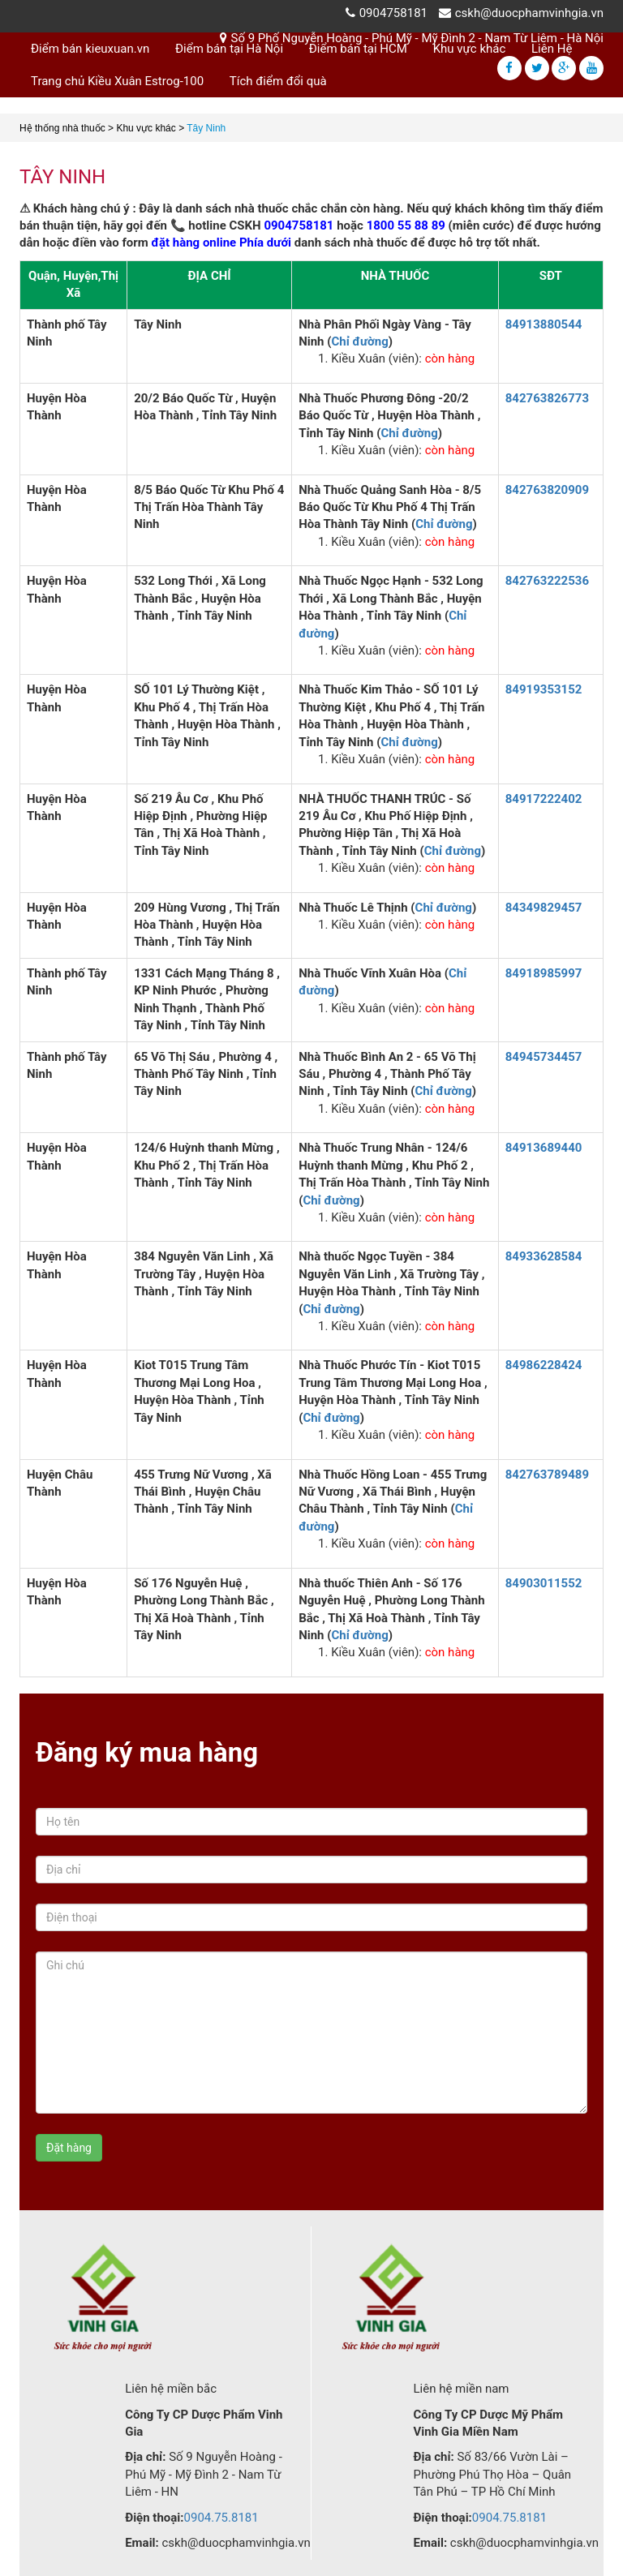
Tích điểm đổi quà (278, 81)
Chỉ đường (360, 341)
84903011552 (543, 1583)
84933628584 (543, 1256)
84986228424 (543, 1365)
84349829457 (543, 907)
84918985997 (543, 973)
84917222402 (543, 799)
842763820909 (547, 490)
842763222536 (547, 580)
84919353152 (543, 689)
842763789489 (547, 1474)
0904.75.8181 (221, 2517)
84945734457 (543, 1057)
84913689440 (543, 1147)
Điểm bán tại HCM (358, 48)
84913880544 (543, 324)
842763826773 (547, 398)
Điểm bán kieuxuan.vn (90, 48)
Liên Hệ (551, 48)
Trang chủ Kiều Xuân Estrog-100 (117, 81)
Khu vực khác (469, 48)
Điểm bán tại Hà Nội (229, 48)
